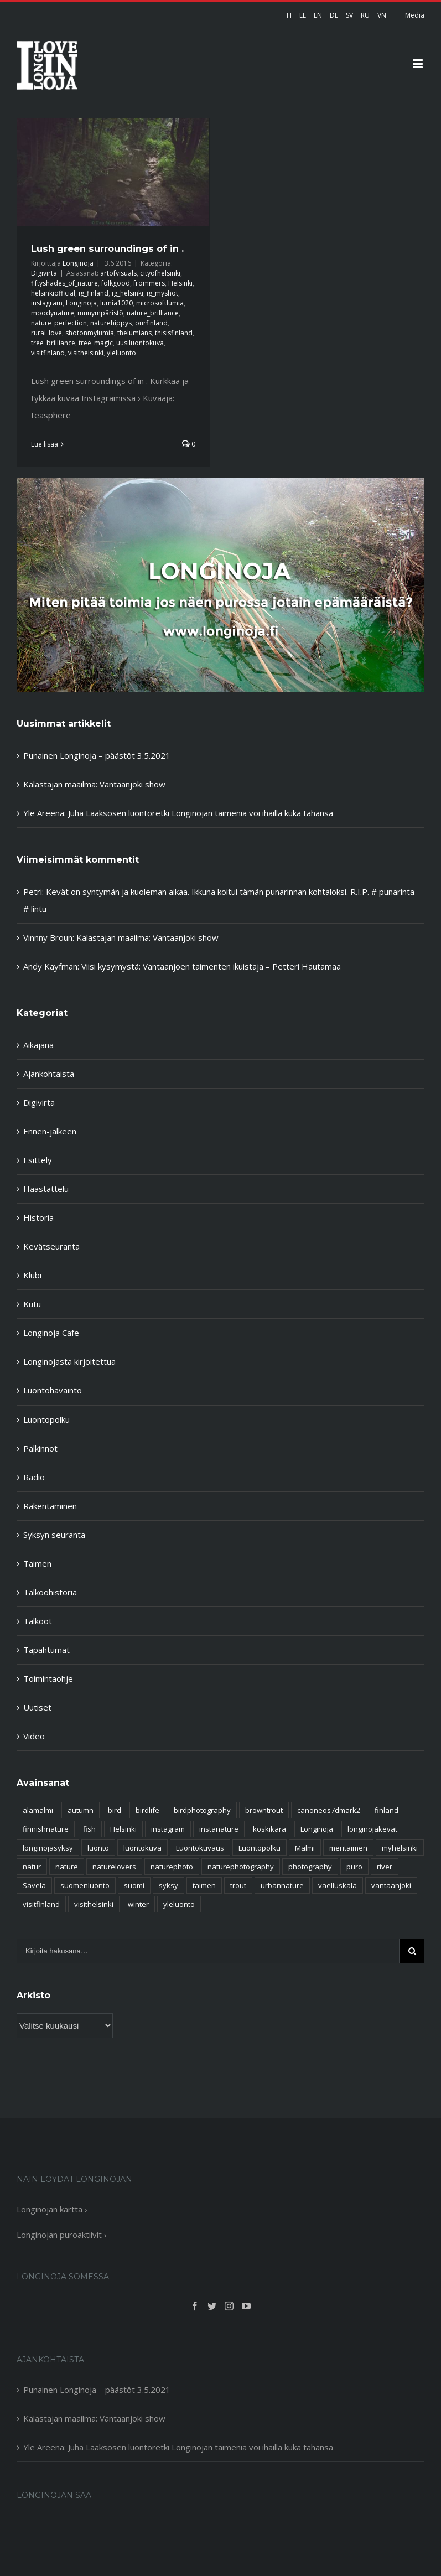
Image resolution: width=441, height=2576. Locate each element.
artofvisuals (118, 273)
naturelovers (114, 1867)
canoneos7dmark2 (328, 1810)
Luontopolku (46, 1419)
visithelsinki (85, 352)
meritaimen (348, 1848)
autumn (81, 1810)
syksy (168, 1885)
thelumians (134, 333)
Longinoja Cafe (51, 1332)
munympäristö (100, 313)
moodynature (52, 313)
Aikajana (38, 1044)
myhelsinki (400, 1848)
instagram (47, 303)
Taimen (37, 1563)
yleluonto (121, 352)
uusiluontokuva (140, 343)
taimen (204, 1885)
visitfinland (48, 352)
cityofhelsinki (160, 273)
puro (354, 1867)
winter (138, 1904)
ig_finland (93, 293)
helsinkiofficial (53, 293)
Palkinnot (40, 1448)
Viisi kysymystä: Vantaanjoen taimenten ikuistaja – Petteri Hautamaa (211, 966)
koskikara (269, 1829)
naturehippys (111, 323)
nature (66, 1867)
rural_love (46, 333)
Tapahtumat (46, 1649)
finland (386, 1810)
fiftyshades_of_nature (64, 283)
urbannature (282, 1885)
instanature (218, 1829)
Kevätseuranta (51, 1246)
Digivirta (44, 273)
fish (89, 1829)
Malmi (305, 1848)
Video (34, 1735)
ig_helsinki (127, 293)
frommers (149, 283)
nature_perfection (59, 323)
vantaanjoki (391, 1885)
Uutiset (37, 1707)
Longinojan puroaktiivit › (62, 2234)
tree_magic (96, 343)
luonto (98, 1848)
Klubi (32, 1275)
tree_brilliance (53, 343)
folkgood (115, 283)
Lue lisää (44, 444)
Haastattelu (46, 1188)
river (384, 1867)
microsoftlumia (160, 303)
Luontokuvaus (200, 1848)
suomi (134, 1885)
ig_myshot (162, 293)
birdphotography (202, 1810)
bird (114, 1810)
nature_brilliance (153, 313)
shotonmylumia (89, 333)
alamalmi (38, 1810)
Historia (38, 1217)
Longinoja (78, 263)
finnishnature (46, 1829)
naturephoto (172, 1867)
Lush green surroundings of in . (107, 248)
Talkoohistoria (50, 1592)
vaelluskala (337, 1885)
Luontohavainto (52, 1390)
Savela (34, 1885)
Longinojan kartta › (52, 2209)
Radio (34, 1477)
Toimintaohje (48, 1678)
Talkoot (37, 1620)
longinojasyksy (48, 1848)
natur (32, 1867)
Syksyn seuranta (54, 1534)
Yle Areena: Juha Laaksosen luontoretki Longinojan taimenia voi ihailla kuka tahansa (178, 812)
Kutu (32, 1303)
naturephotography (240, 1867)
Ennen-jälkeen (49, 1131)
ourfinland (151, 323)
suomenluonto (85, 1885)
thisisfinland (174, 333)
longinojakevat (372, 1829)
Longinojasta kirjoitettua (69, 1361)
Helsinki (180, 283)
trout (238, 1885)
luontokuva (142, 1848)
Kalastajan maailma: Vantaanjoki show (94, 784)
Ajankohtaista (48, 1073)
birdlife (147, 1810)
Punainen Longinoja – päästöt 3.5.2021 (96, 755)
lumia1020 (116, 303)
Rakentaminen (50, 1505)
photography (310, 1867)
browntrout (264, 1810)
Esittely (37, 1159)
